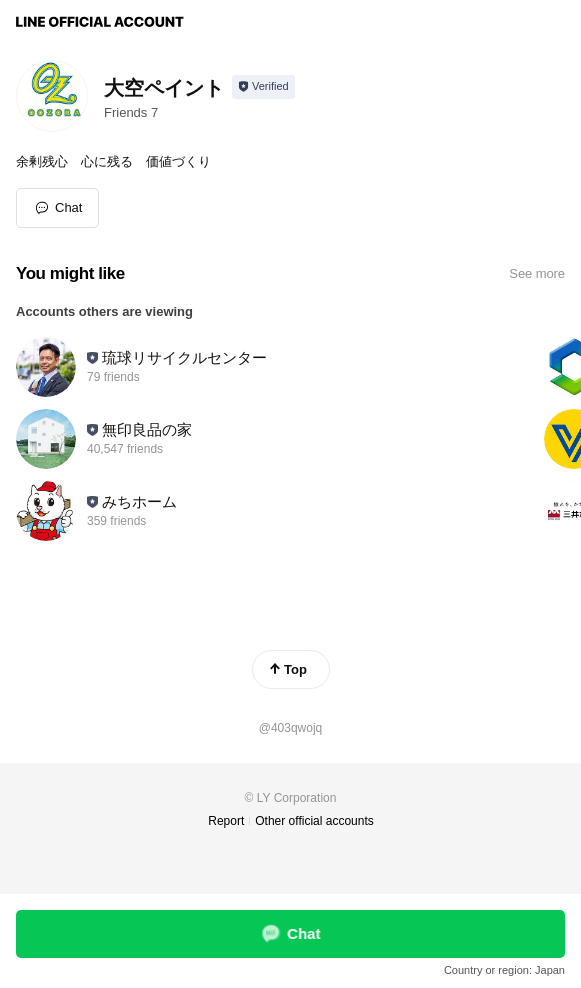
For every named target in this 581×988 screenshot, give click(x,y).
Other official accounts (314, 821)
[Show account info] (263, 87)
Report (226, 821)
